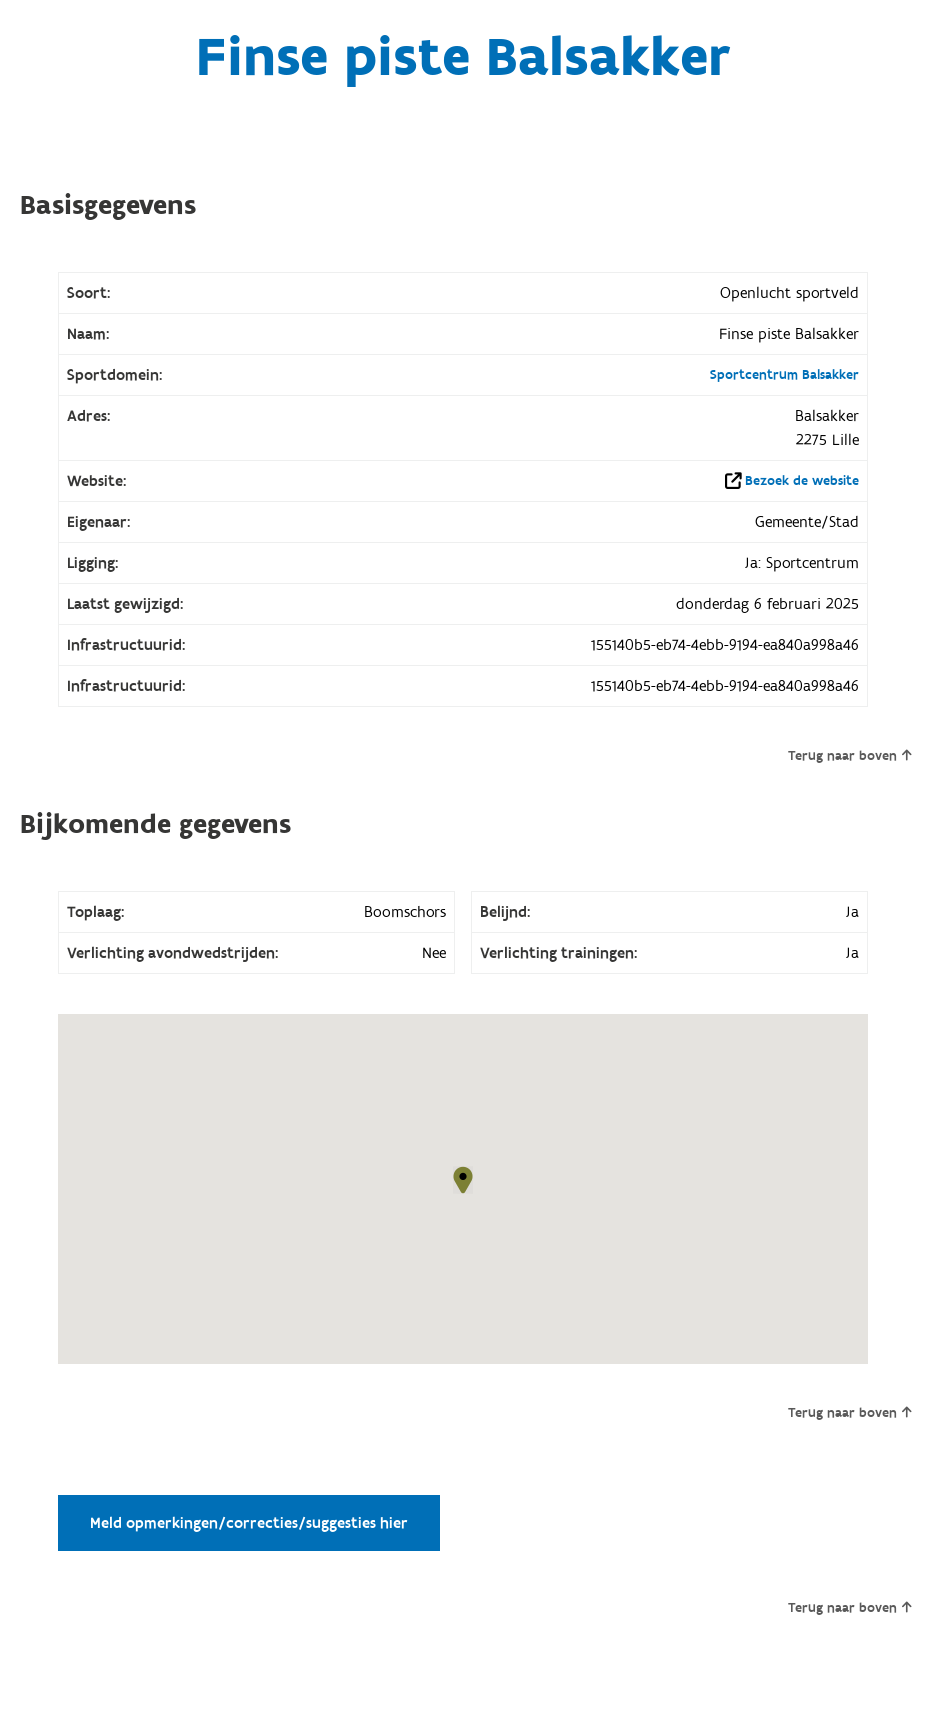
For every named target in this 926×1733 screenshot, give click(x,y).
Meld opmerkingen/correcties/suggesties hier (249, 1523)
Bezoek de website (802, 481)
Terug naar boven (849, 756)
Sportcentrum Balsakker (784, 375)
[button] (463, 1180)
